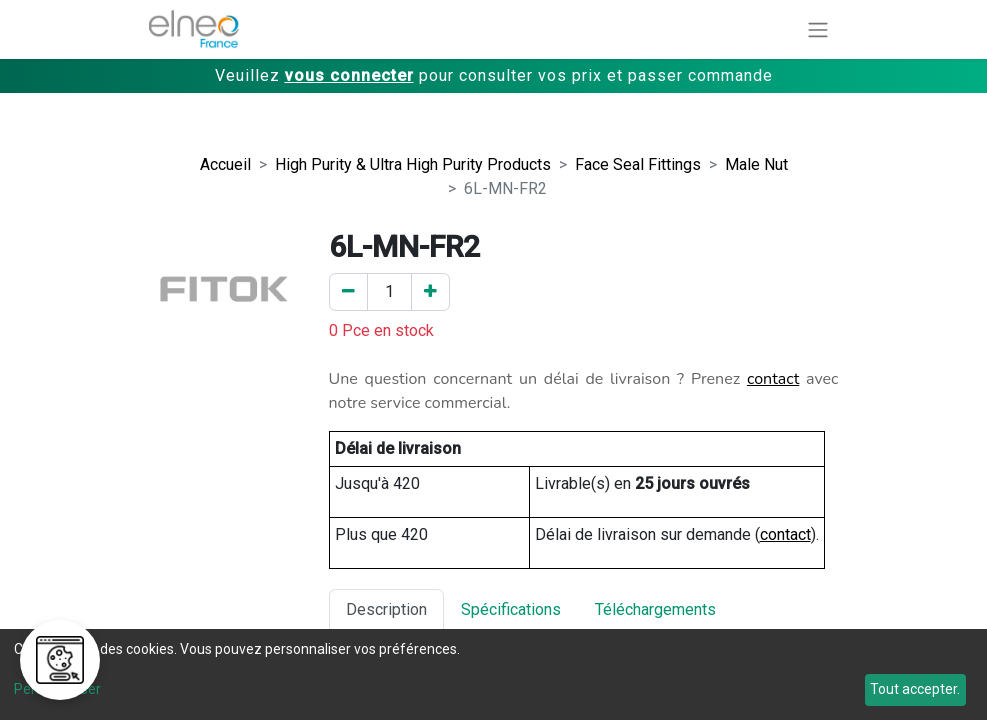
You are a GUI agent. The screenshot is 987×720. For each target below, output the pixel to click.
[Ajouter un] (430, 292)
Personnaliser (57, 689)
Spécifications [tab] (511, 609)
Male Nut (756, 164)
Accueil (225, 164)
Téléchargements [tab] (655, 609)
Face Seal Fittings (638, 164)
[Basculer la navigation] (818, 29)
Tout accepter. (915, 689)
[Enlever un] (348, 292)
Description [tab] (386, 609)
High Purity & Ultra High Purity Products (413, 164)
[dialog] (493, 674)
